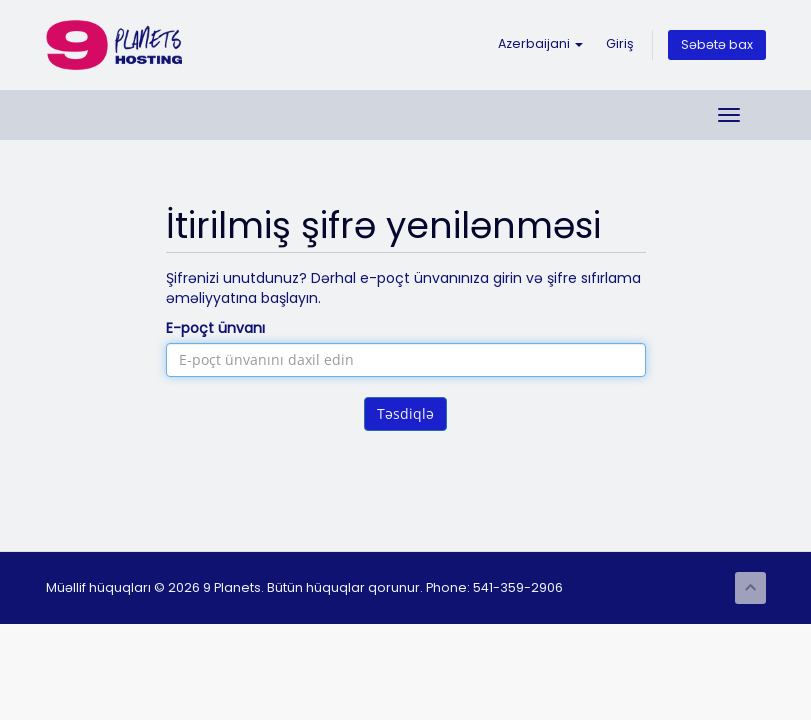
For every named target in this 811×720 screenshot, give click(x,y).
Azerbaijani (540, 43)
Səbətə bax (717, 44)
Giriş (620, 43)
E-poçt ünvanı (215, 328)
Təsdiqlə (405, 413)
